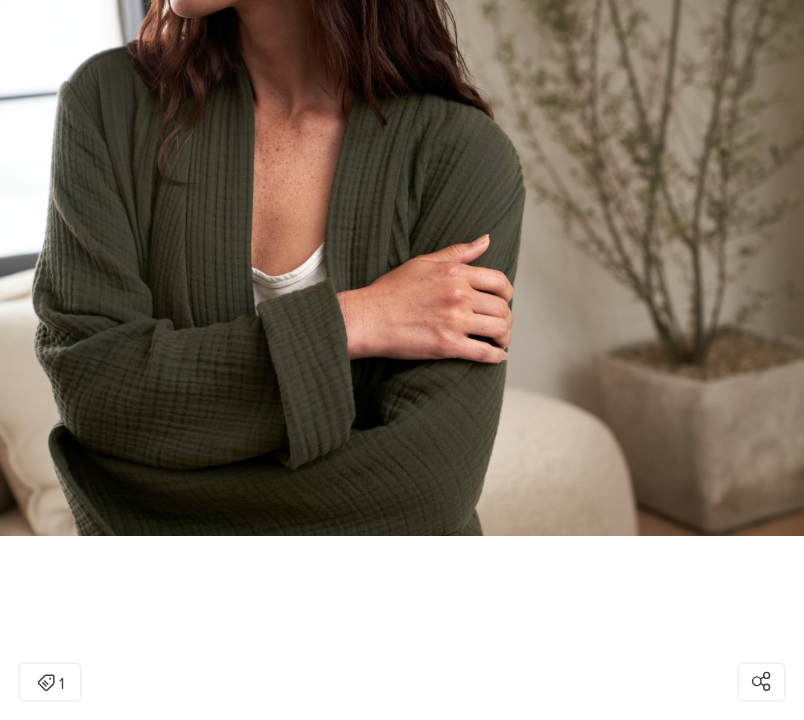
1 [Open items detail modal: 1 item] (50, 684)
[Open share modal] (761, 682)
